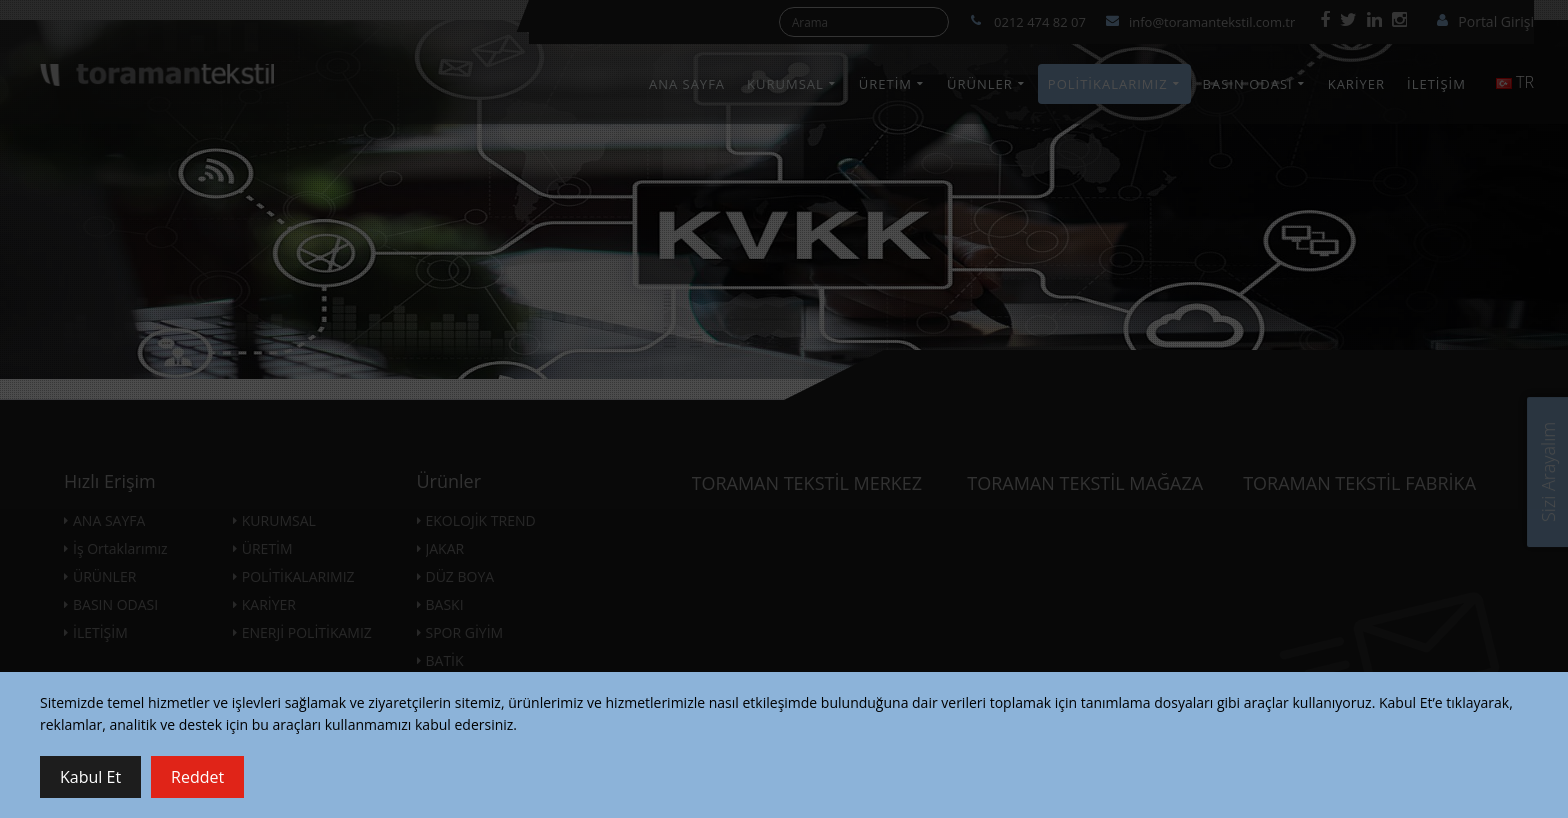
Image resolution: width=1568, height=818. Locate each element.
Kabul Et (90, 777)
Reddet (197, 777)
